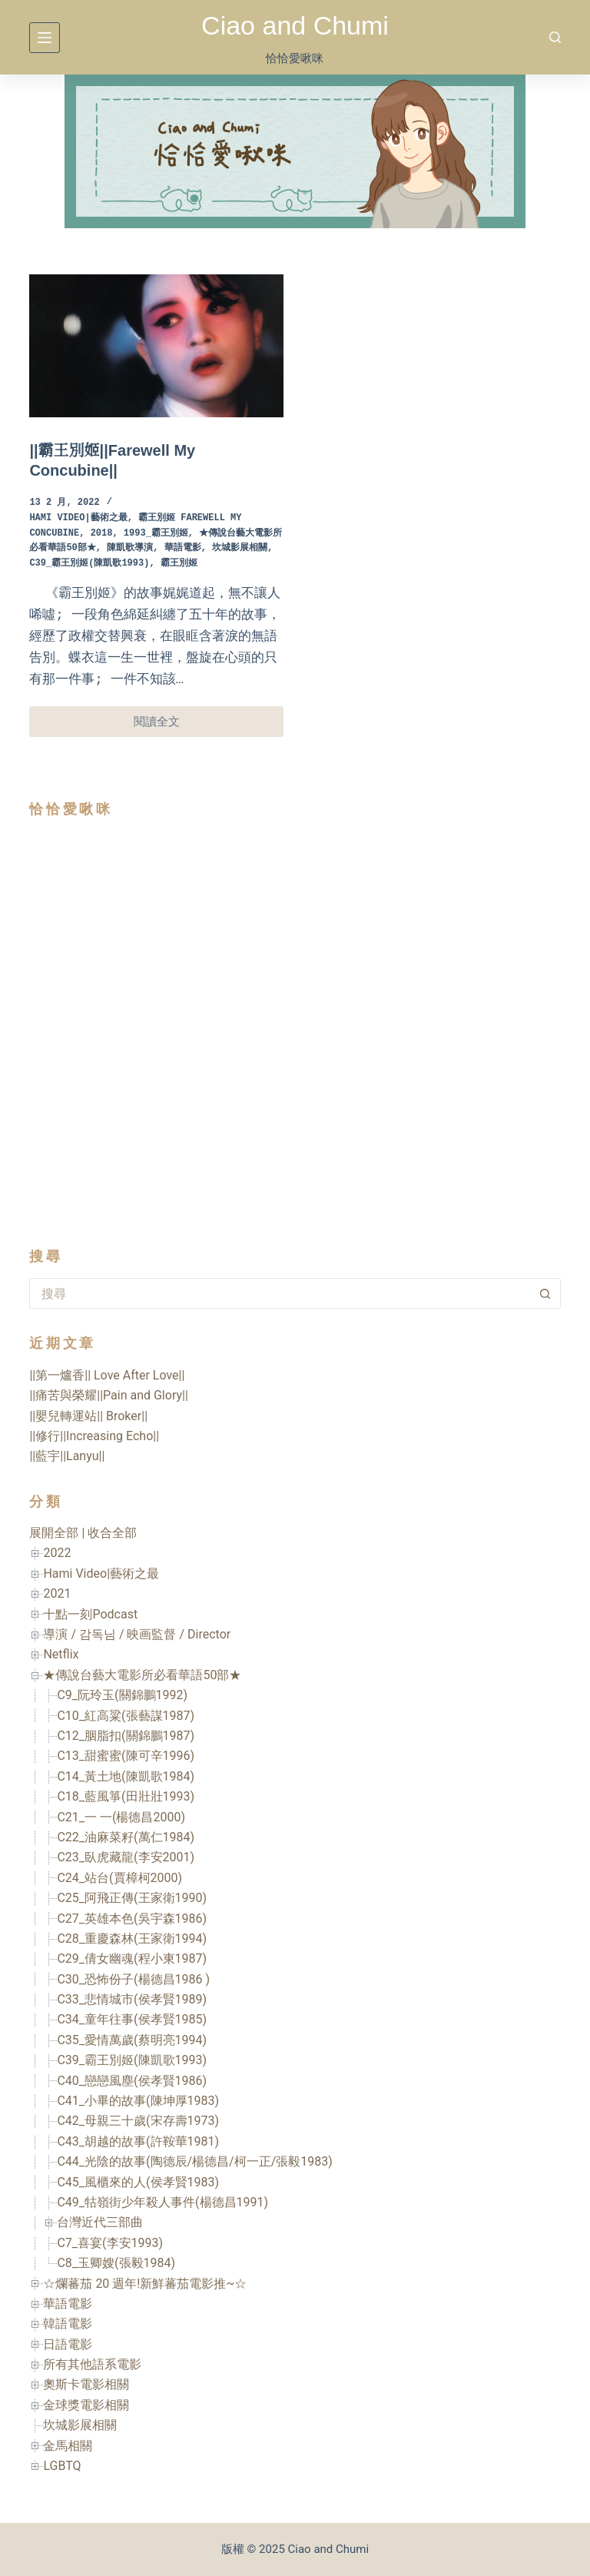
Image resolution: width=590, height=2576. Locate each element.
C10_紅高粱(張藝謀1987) (125, 1715)
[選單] (44, 37)
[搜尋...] (279, 1293)
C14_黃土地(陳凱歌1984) (125, 1776)
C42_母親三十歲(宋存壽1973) (138, 2120)
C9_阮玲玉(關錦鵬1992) (122, 1695)
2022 (57, 1552)
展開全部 (53, 1532)
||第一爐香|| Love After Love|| (106, 1375)
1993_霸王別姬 (156, 533)
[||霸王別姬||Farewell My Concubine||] (156, 345)
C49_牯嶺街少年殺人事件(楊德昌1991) (162, 2202)
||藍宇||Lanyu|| (66, 1456)
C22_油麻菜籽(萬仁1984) (125, 1837)
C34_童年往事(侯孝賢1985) (132, 2019)
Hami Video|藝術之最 (78, 518)
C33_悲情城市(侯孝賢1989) (132, 1999)
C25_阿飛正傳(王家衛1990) (132, 1898)
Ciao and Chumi (295, 25)
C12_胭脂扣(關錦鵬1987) (125, 1735)
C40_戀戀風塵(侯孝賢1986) (132, 2080)
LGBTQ (62, 2465)
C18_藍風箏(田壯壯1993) (125, 1796)
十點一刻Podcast (90, 1614)
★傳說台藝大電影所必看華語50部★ (142, 1675)
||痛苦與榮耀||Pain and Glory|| (108, 1395)
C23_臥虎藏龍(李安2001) (125, 1857)
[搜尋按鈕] (545, 1293)
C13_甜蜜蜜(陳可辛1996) (125, 1755)
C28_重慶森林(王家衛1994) (132, 1938)
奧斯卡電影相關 (86, 2384)
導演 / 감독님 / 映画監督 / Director (136, 1634)
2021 (57, 1593)
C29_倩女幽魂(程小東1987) (132, 1958)
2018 (102, 533)
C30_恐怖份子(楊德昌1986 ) (133, 1979)
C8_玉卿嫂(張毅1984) (116, 2263)
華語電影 (182, 548)
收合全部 (112, 1532)
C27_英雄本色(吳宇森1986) (132, 1918)
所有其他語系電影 (92, 2364)
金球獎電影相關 (86, 2405)
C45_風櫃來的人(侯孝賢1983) (138, 2182)
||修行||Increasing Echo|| (94, 1436)
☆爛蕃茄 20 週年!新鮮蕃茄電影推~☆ (145, 2283)
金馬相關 (67, 2445)
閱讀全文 (175, 726)
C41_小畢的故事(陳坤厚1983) (138, 2100)
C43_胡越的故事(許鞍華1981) (138, 2141)
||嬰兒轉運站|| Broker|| (88, 1416)
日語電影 (67, 2344)
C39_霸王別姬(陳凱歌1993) (89, 563)
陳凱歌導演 (130, 548)
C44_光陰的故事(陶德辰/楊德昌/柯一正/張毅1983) (194, 2161)
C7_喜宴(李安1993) (110, 2243)
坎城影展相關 (239, 548)
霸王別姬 (179, 563)
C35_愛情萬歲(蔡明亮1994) (132, 2040)
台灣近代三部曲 (100, 2222)
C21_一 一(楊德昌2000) (121, 1817)
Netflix (60, 1654)
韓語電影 (67, 2323)
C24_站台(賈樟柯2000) (119, 1878)
